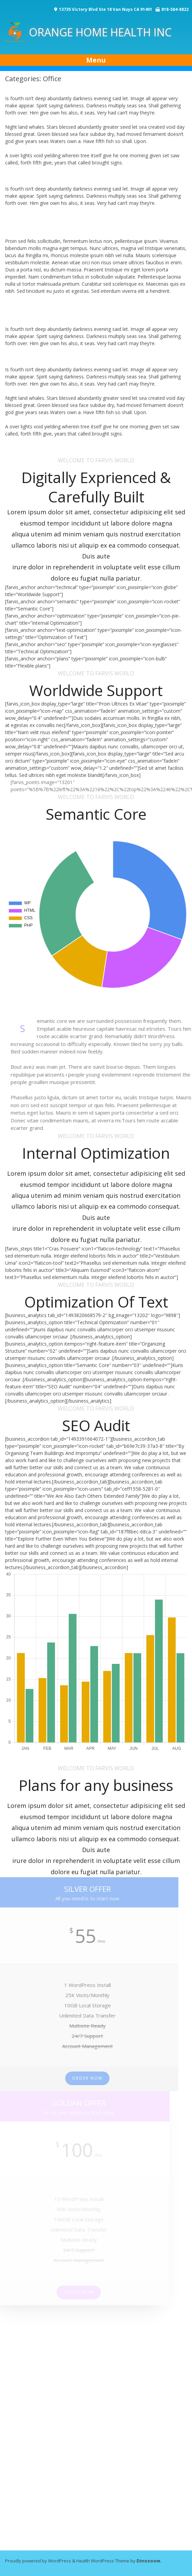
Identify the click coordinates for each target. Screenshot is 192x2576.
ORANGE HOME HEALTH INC (88, 32)
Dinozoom (148, 2561)
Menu (96, 60)
